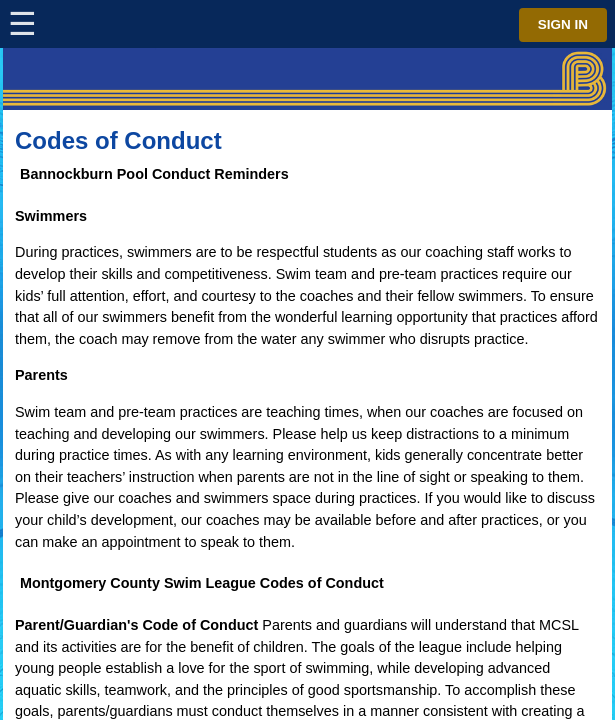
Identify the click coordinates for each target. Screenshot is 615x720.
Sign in (563, 24)
